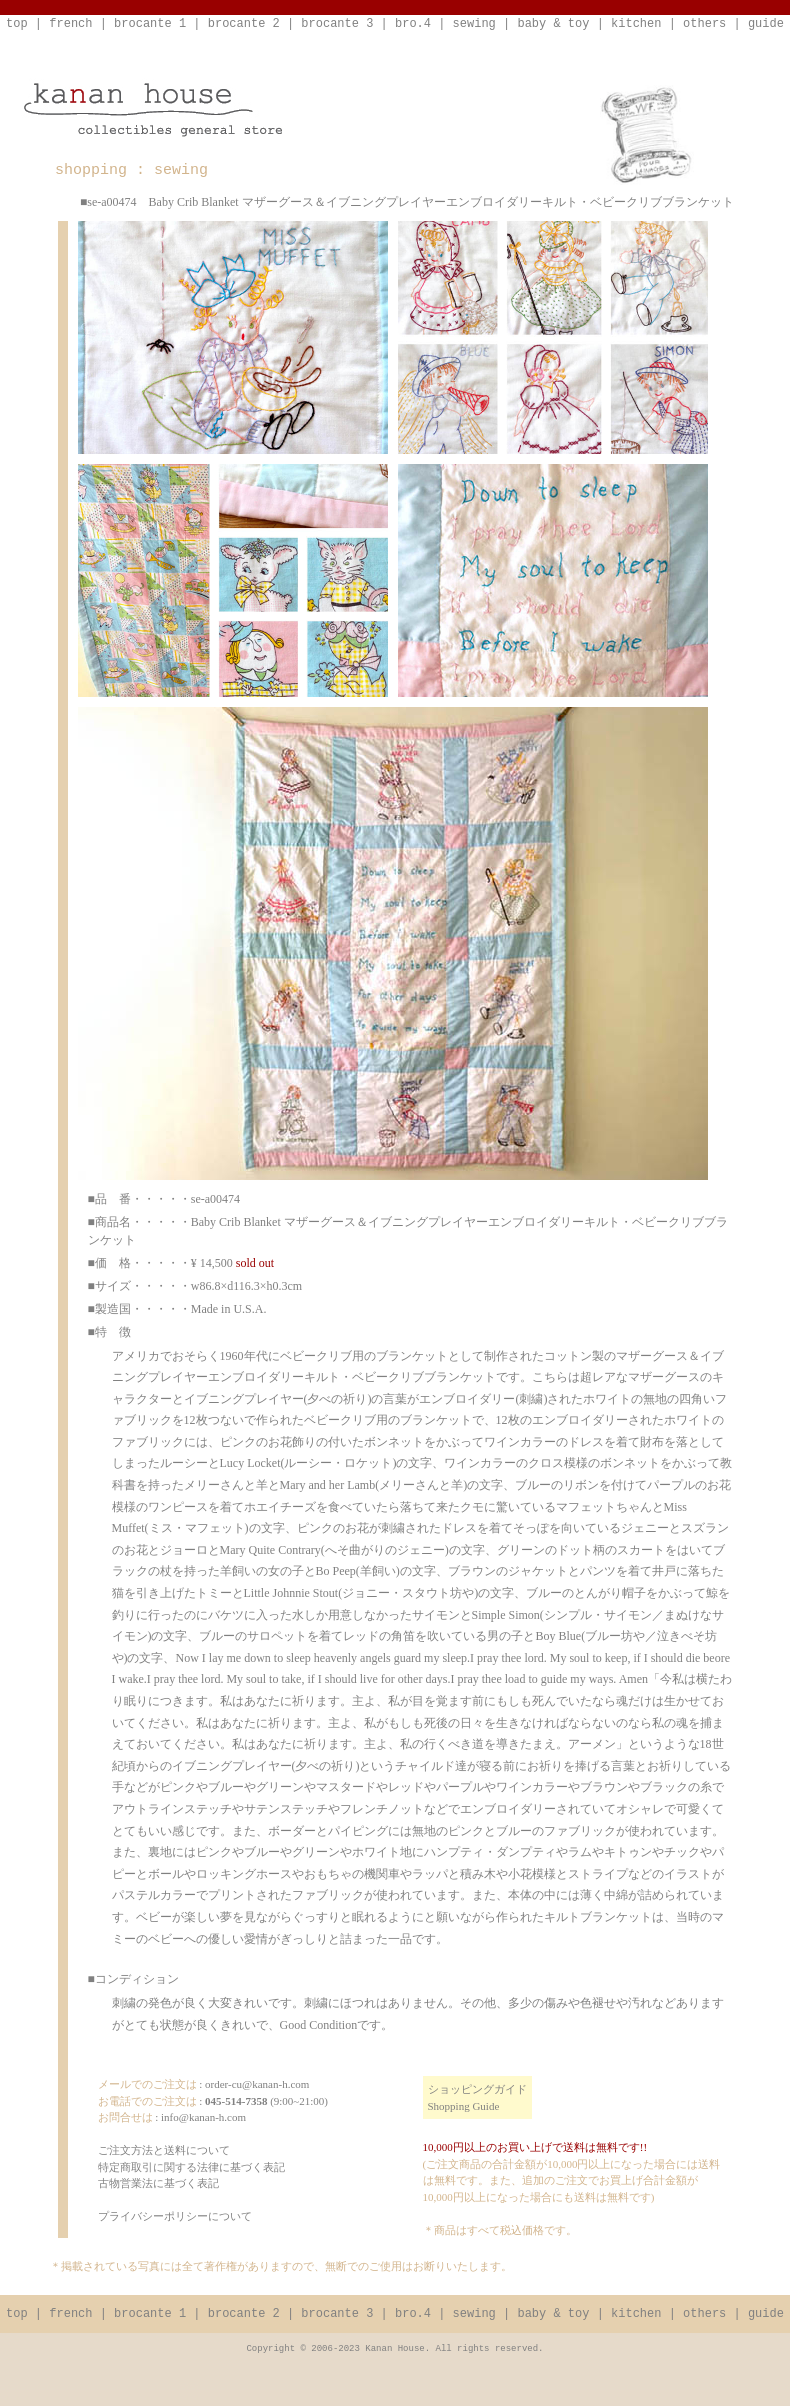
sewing (474, 24)
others (704, 24)
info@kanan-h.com (203, 2117)
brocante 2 (244, 24)
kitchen (636, 24)
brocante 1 (150, 24)
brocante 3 (337, 24)
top (17, 24)
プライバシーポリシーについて (175, 2216)
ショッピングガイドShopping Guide (477, 2097)
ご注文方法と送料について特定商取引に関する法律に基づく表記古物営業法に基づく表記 (191, 2166)
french (70, 24)
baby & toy (553, 24)
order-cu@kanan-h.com (257, 2084)
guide (766, 24)
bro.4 (413, 24)
